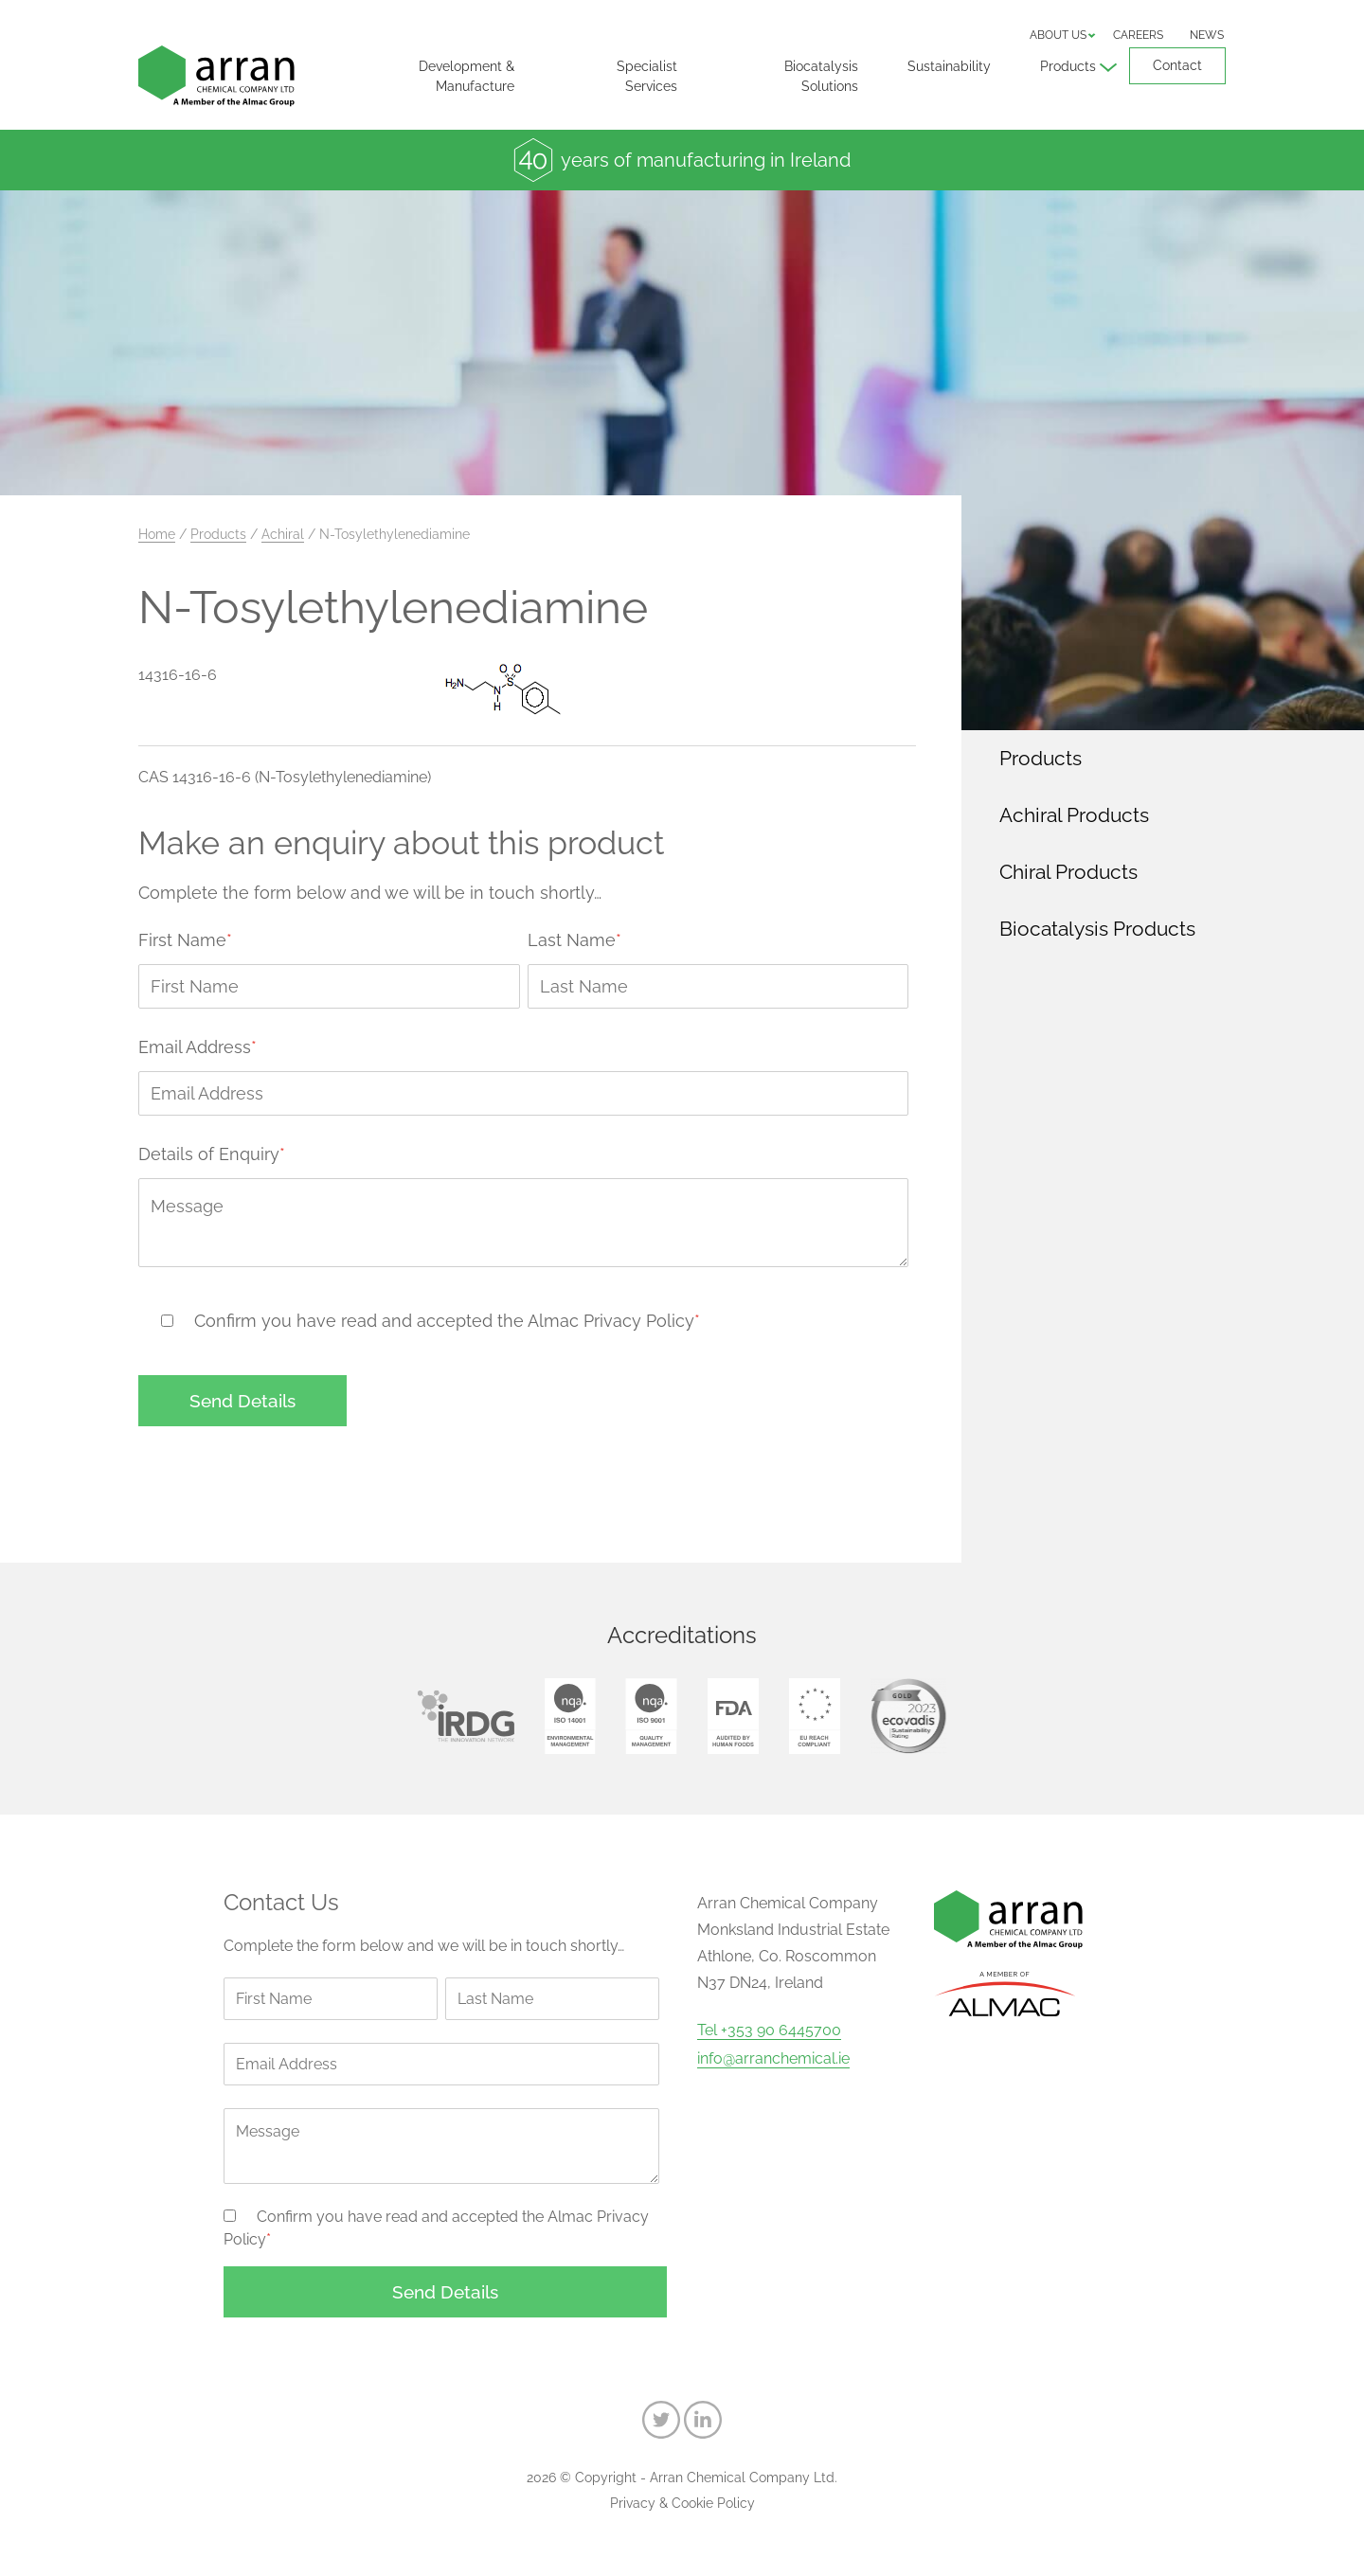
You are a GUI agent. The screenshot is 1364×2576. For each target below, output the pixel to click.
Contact (1177, 65)
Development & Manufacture (466, 76)
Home (156, 534)
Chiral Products (1068, 872)
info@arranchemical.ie (773, 2058)
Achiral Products (1074, 815)
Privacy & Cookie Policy (682, 2503)
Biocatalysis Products (1097, 928)
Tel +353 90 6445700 (769, 2030)
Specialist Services (647, 76)
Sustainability (949, 66)
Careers (1138, 35)
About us (1058, 35)
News (1207, 35)
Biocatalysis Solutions (821, 76)
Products (1068, 66)
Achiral (282, 534)
